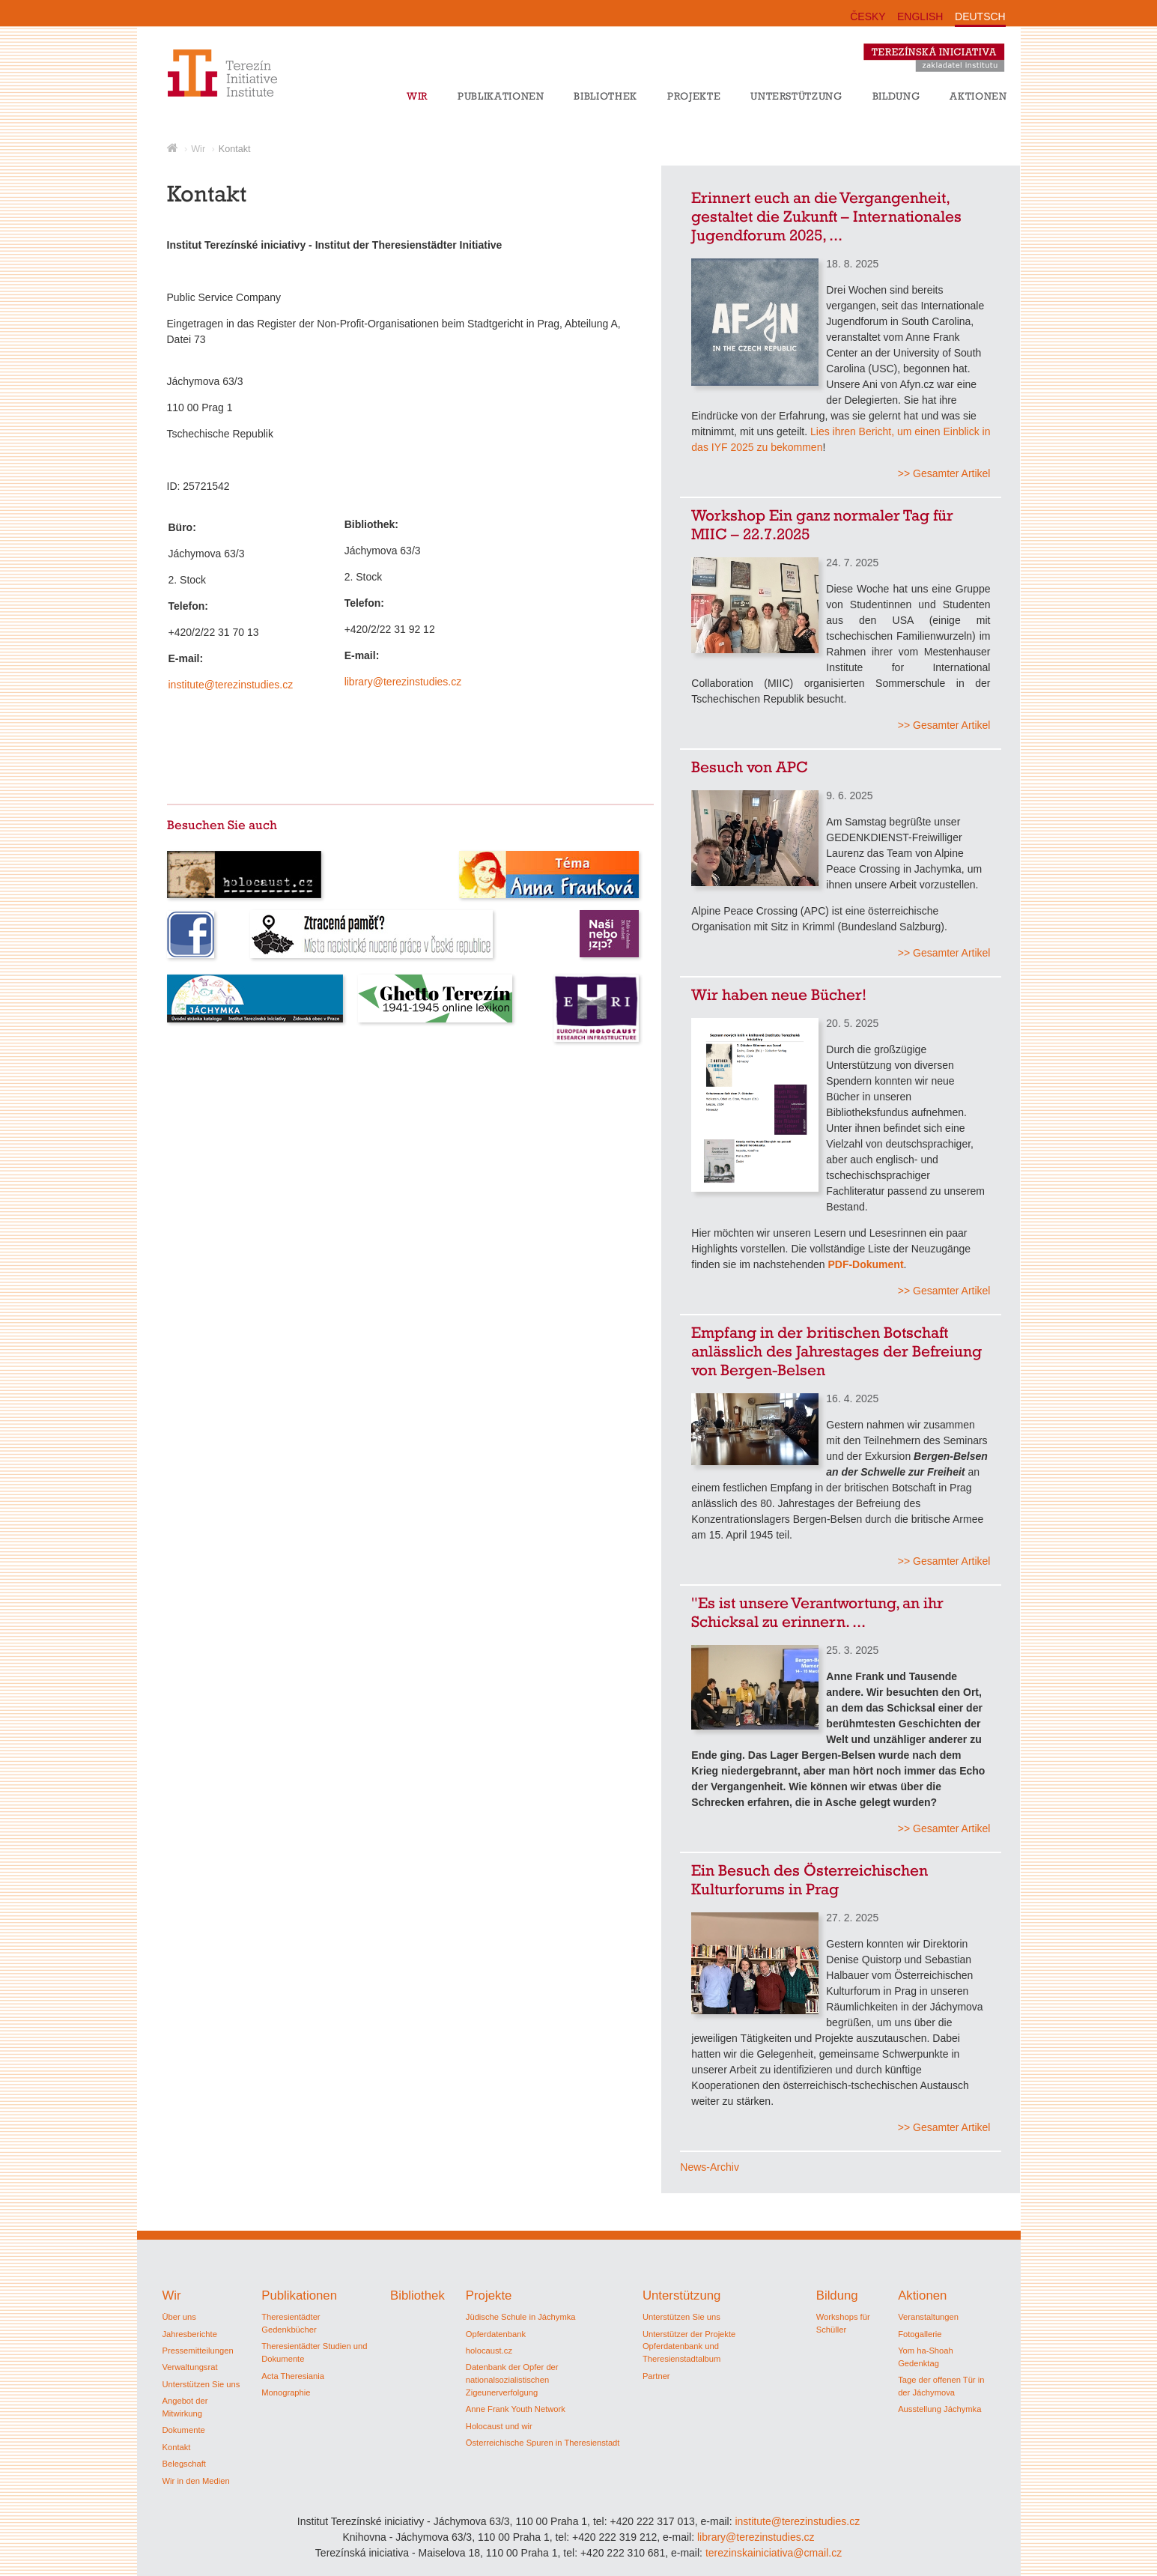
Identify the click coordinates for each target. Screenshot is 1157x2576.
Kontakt (235, 149)
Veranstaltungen (928, 2316)
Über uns (179, 2316)
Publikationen (501, 96)
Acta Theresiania (292, 2376)
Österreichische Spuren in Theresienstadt (543, 2442)
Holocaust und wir (499, 2426)
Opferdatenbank (496, 2334)
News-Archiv (709, 2167)
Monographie (285, 2392)
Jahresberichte (190, 2334)
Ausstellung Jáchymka (939, 2408)
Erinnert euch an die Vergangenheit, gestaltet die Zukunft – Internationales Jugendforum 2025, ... (826, 216)
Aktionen (978, 96)
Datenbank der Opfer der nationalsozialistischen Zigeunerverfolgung (512, 2380)
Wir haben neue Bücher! (778, 994)
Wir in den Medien (196, 2480)
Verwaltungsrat (190, 2367)
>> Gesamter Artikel (944, 473)
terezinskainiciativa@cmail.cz (773, 2553)
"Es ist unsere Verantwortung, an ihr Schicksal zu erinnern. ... (817, 1612)
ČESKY (867, 16)
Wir (417, 96)
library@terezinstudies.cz (407, 682)
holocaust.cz (489, 2350)
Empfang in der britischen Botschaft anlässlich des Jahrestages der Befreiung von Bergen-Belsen (836, 1351)
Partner (656, 2376)
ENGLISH (920, 16)
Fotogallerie (919, 2334)
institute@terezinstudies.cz (238, 685)
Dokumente (184, 2429)
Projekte (693, 96)
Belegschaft (184, 2463)
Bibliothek (605, 96)
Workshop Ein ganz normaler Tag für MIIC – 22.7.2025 (822, 524)
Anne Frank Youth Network (515, 2408)
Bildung (896, 96)
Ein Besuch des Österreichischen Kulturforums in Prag (809, 1879)
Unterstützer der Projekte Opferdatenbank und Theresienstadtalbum (689, 2347)
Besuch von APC (749, 766)
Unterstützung (796, 96)
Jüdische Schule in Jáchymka (521, 2316)
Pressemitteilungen (198, 2350)
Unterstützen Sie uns (201, 2384)
